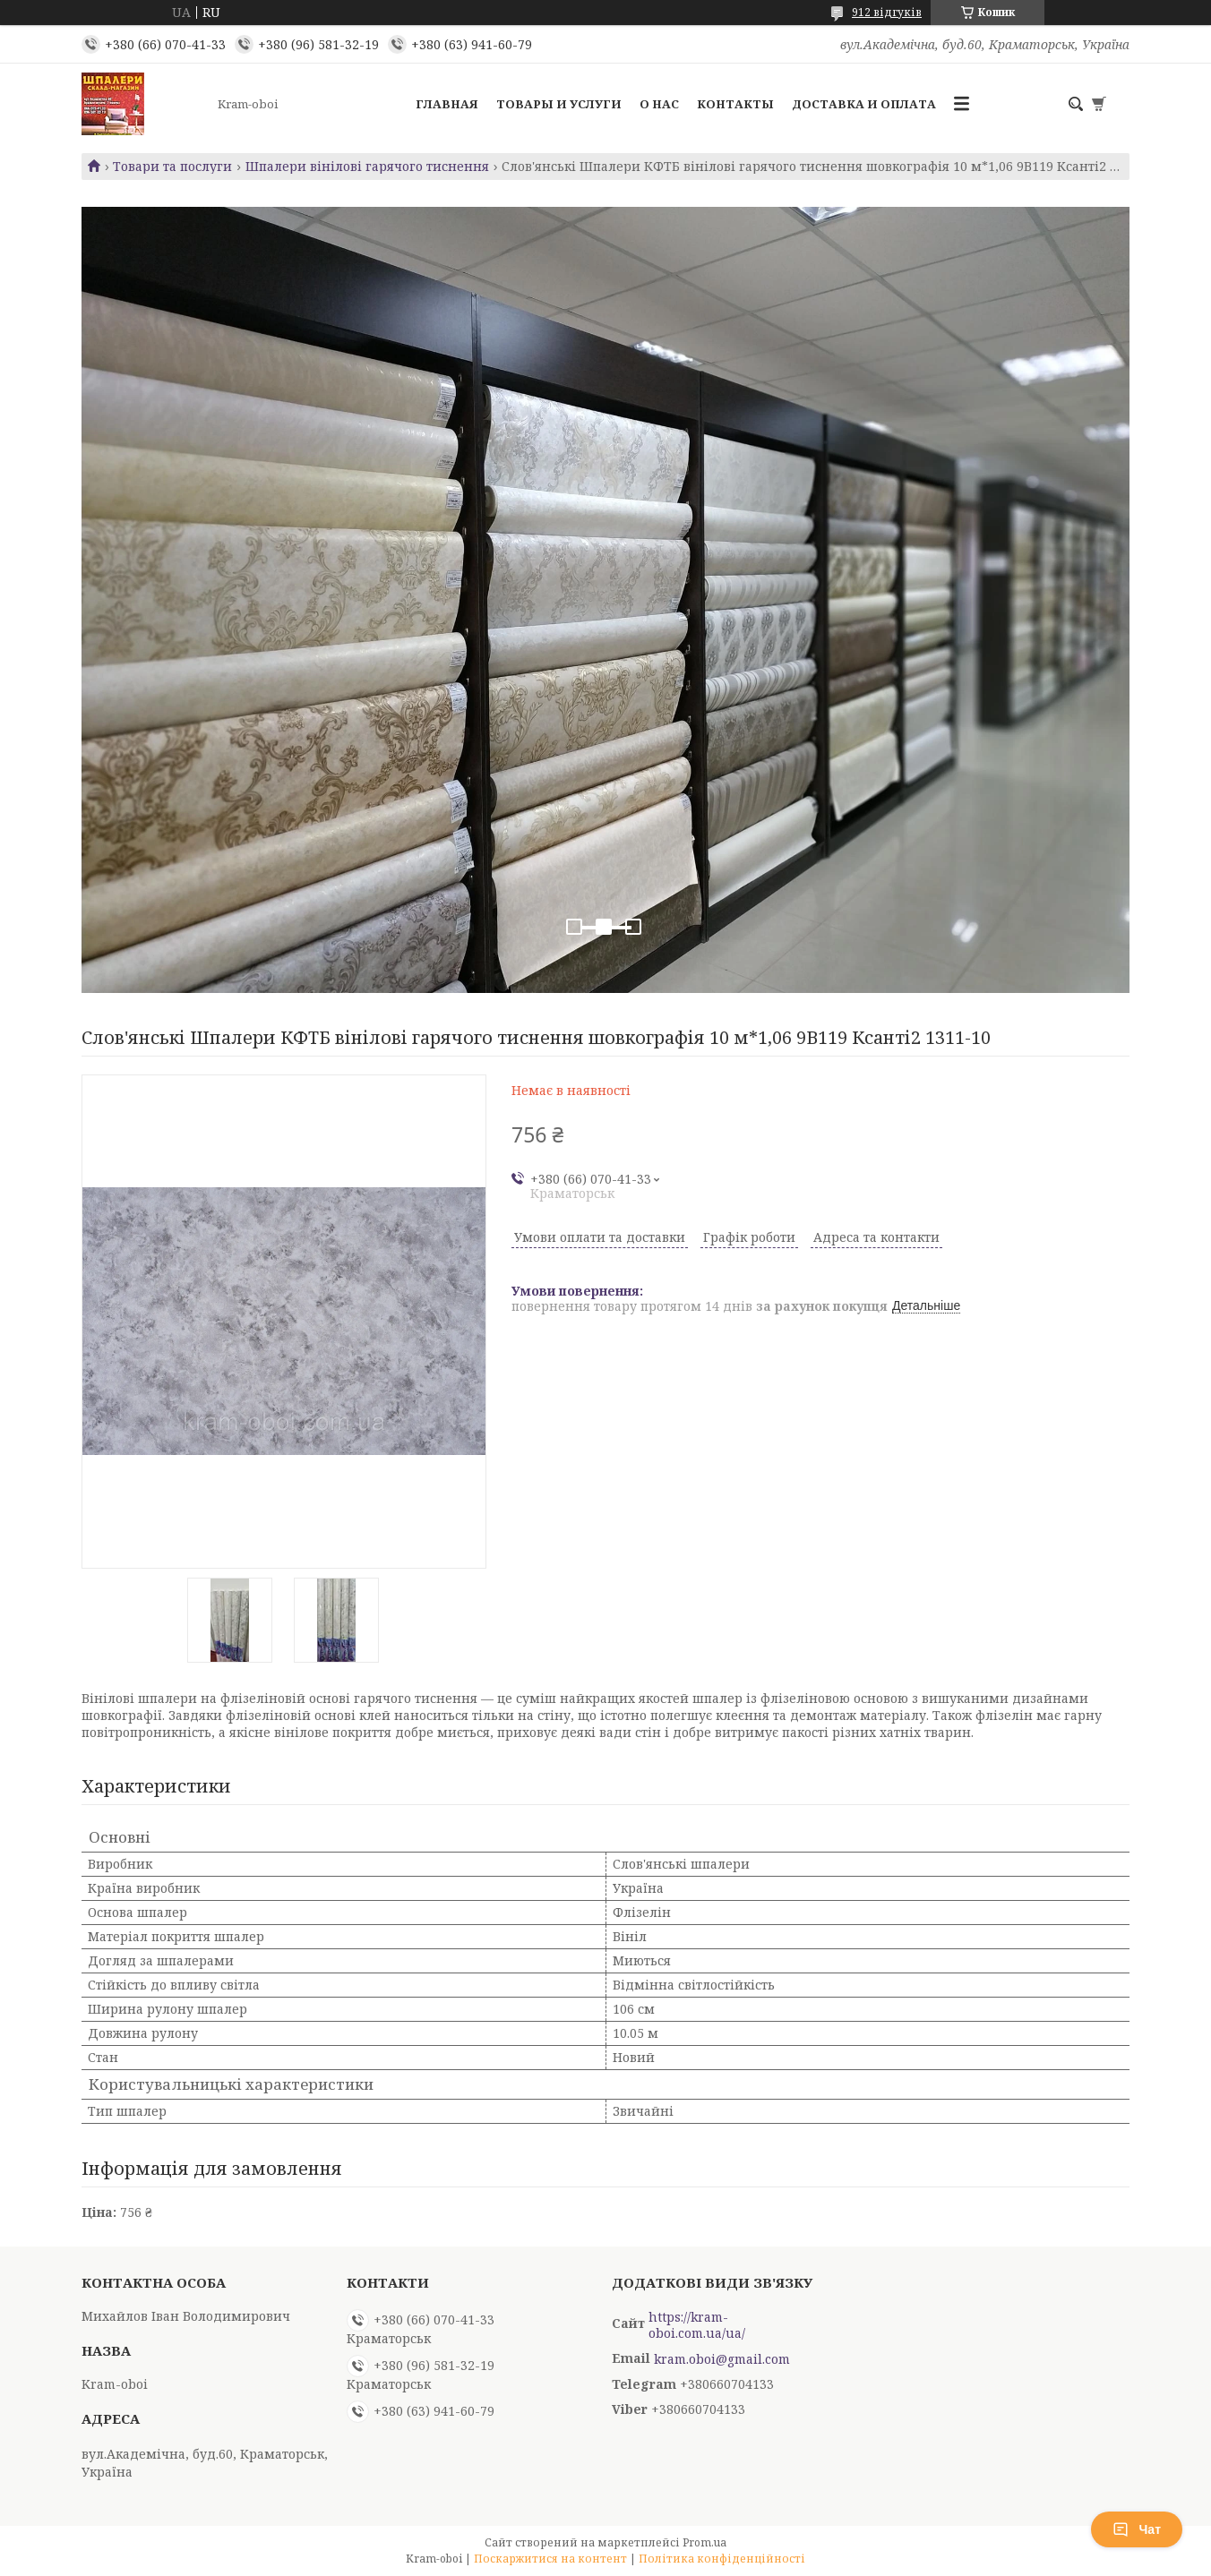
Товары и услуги (559, 104)
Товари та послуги (172, 166)
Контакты (735, 104)
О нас (659, 104)
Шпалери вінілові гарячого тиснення (367, 166)
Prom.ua (704, 2542)
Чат (1136, 2529)
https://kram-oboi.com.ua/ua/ (696, 2325)
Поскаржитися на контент (550, 2558)
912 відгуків (887, 12)
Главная (447, 104)
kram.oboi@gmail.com (722, 2359)
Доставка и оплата (864, 104)
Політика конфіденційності (722, 2558)
